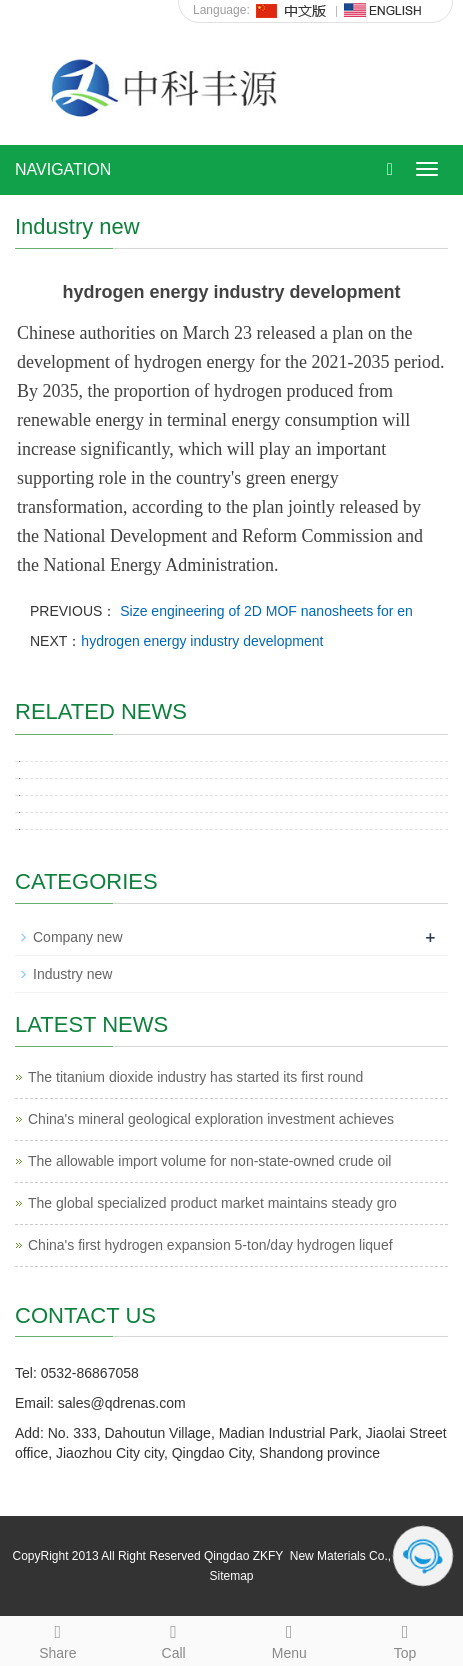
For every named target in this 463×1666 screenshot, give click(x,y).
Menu (290, 1639)
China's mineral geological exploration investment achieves (211, 1119)
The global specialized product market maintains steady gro (212, 1203)
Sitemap (231, 1576)
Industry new (72, 974)
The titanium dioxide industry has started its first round (195, 1077)
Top (405, 1639)
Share (58, 1639)
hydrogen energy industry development (202, 641)
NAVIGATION (63, 169)
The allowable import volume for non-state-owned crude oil (209, 1161)
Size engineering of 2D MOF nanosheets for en (264, 611)
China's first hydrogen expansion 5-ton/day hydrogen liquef (210, 1245)
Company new (78, 937)
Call (174, 1639)
